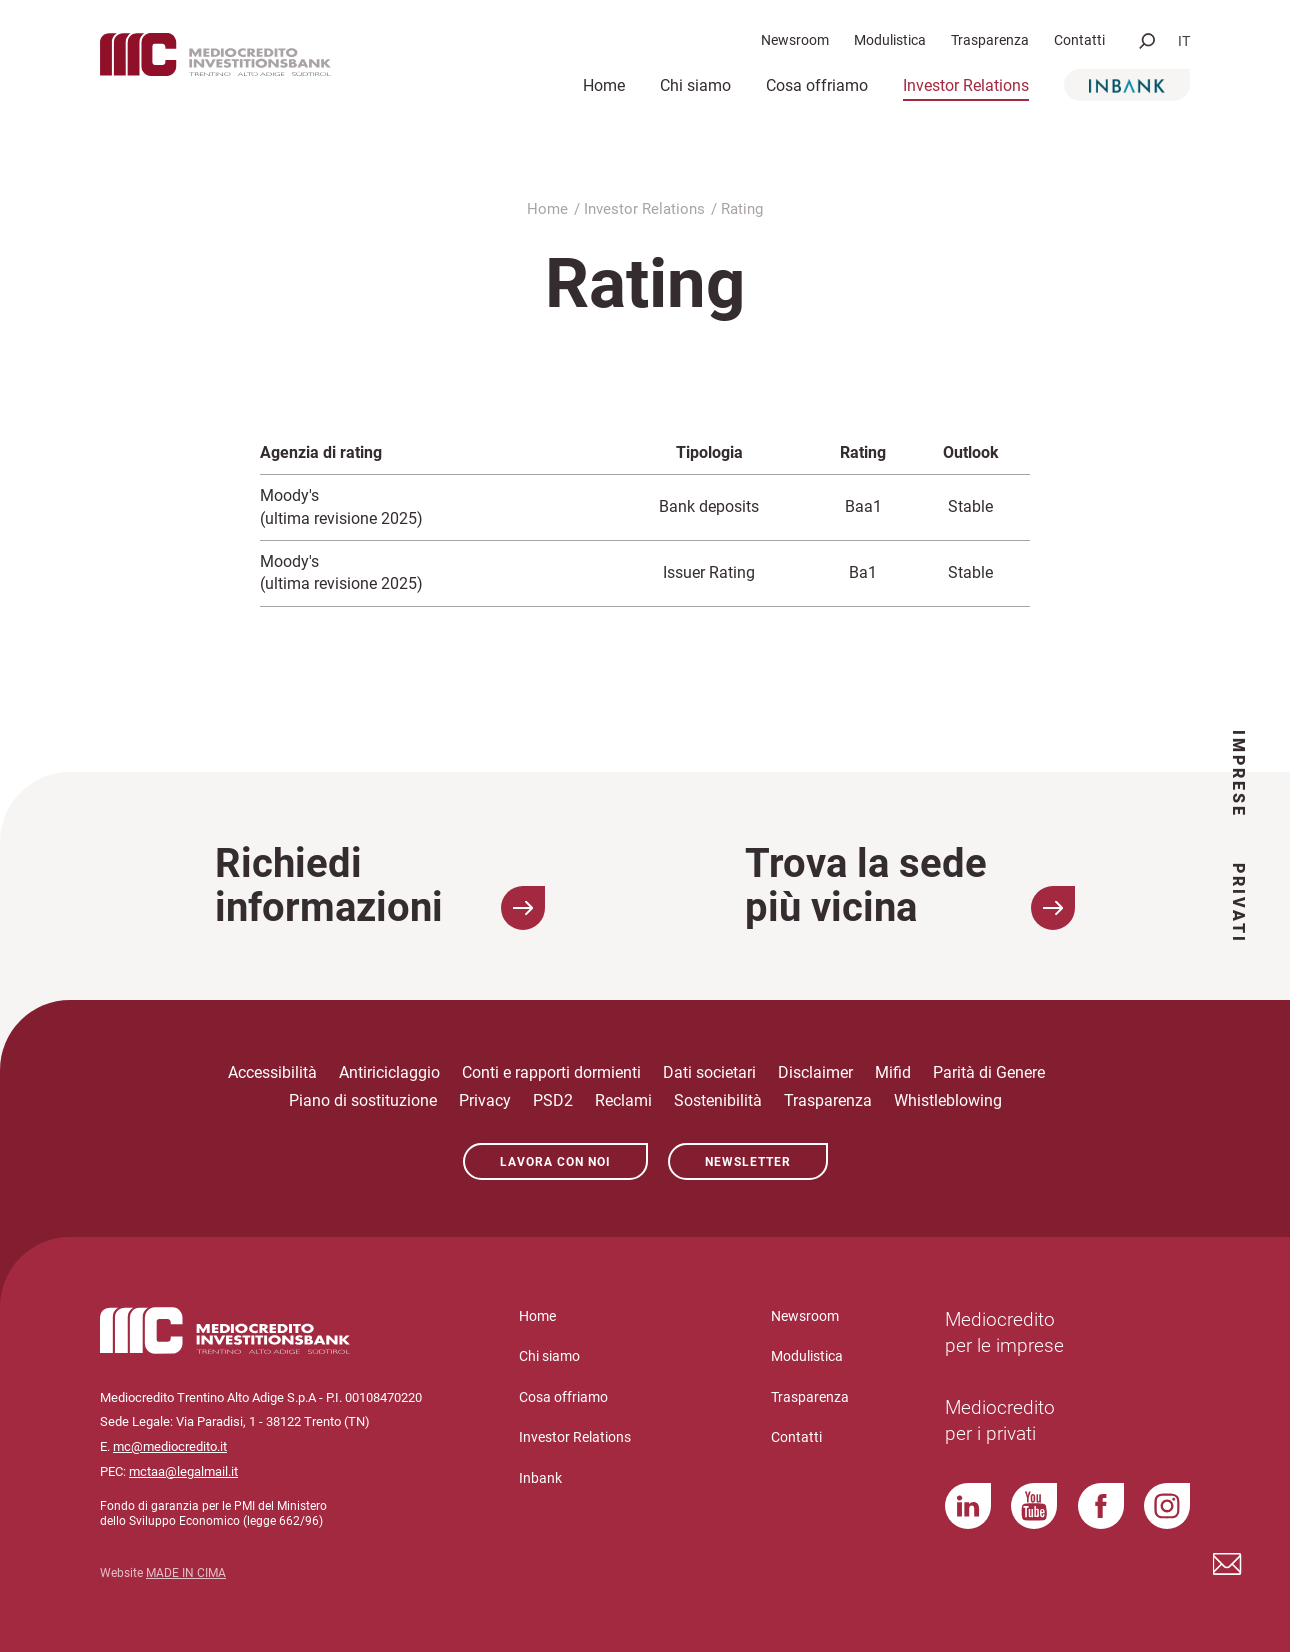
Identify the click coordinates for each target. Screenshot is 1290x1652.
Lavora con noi (555, 1162)
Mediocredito (250, 61)
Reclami (623, 1100)
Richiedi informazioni (380, 886)
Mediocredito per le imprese (1004, 1333)
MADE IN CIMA (186, 1573)
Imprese (1238, 774)
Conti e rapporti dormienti (551, 1072)
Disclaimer (815, 1072)
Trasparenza (990, 40)
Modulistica (890, 40)
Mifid (893, 1072)
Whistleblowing (948, 1100)
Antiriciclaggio (389, 1072)
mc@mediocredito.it (170, 1446)
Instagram (1167, 1506)
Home (604, 85)
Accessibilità (272, 1072)
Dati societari (709, 1072)
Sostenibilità (718, 1100)
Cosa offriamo (817, 85)
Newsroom (795, 40)
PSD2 (553, 1100)
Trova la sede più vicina (910, 886)
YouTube (1034, 1506)
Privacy (485, 1100)
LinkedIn (968, 1506)
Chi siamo (695, 85)
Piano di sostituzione (363, 1100)
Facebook (1101, 1506)
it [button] (1184, 41)
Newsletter (748, 1162)
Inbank (1127, 85)
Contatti (1079, 40)
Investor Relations (966, 85)
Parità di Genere (989, 1072)
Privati (1238, 903)
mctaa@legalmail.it (183, 1471)
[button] (1147, 41)
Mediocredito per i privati (1000, 1421)
